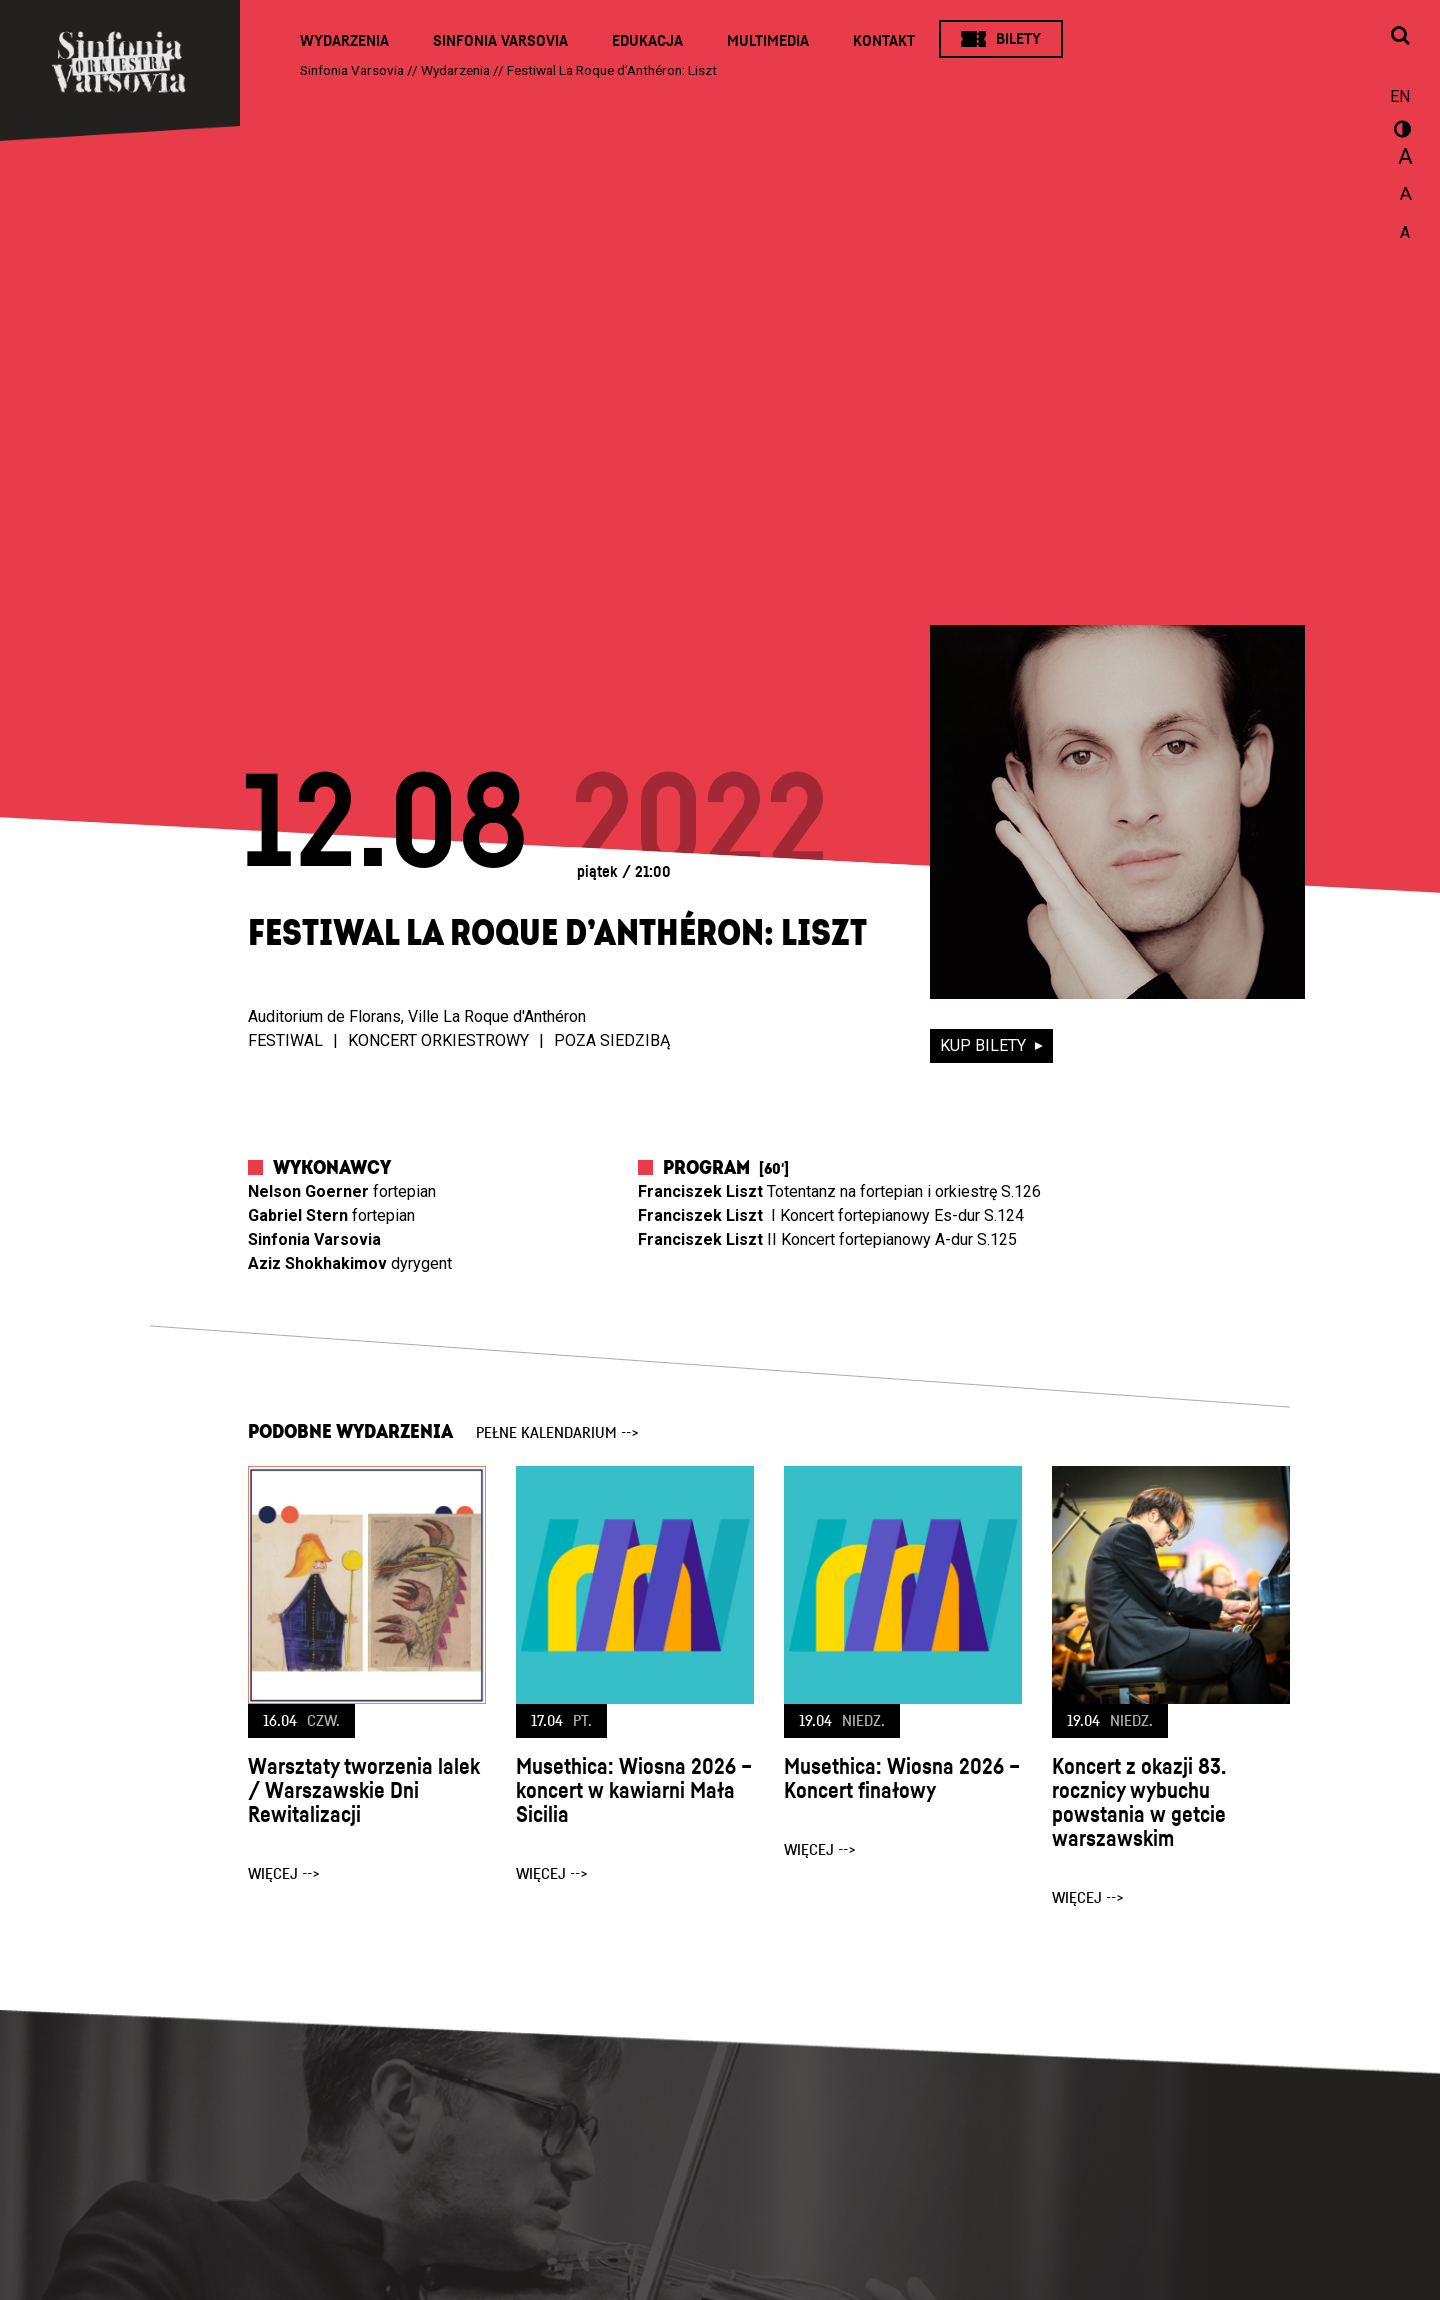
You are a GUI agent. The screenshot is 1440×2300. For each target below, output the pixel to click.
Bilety (1018, 39)
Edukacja (647, 41)
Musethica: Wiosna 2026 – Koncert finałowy (902, 1779)
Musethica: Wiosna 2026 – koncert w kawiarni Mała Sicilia (634, 1791)
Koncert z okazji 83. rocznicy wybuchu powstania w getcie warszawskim (1139, 1803)
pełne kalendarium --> (557, 1433)
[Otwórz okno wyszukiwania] (1400, 37)
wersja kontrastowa (1400, 132)
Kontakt (884, 41)
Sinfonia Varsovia (500, 41)
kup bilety (985, 1045)
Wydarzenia (344, 41)
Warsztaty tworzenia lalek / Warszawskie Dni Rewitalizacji (364, 1791)
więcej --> (284, 1874)
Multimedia (768, 41)
